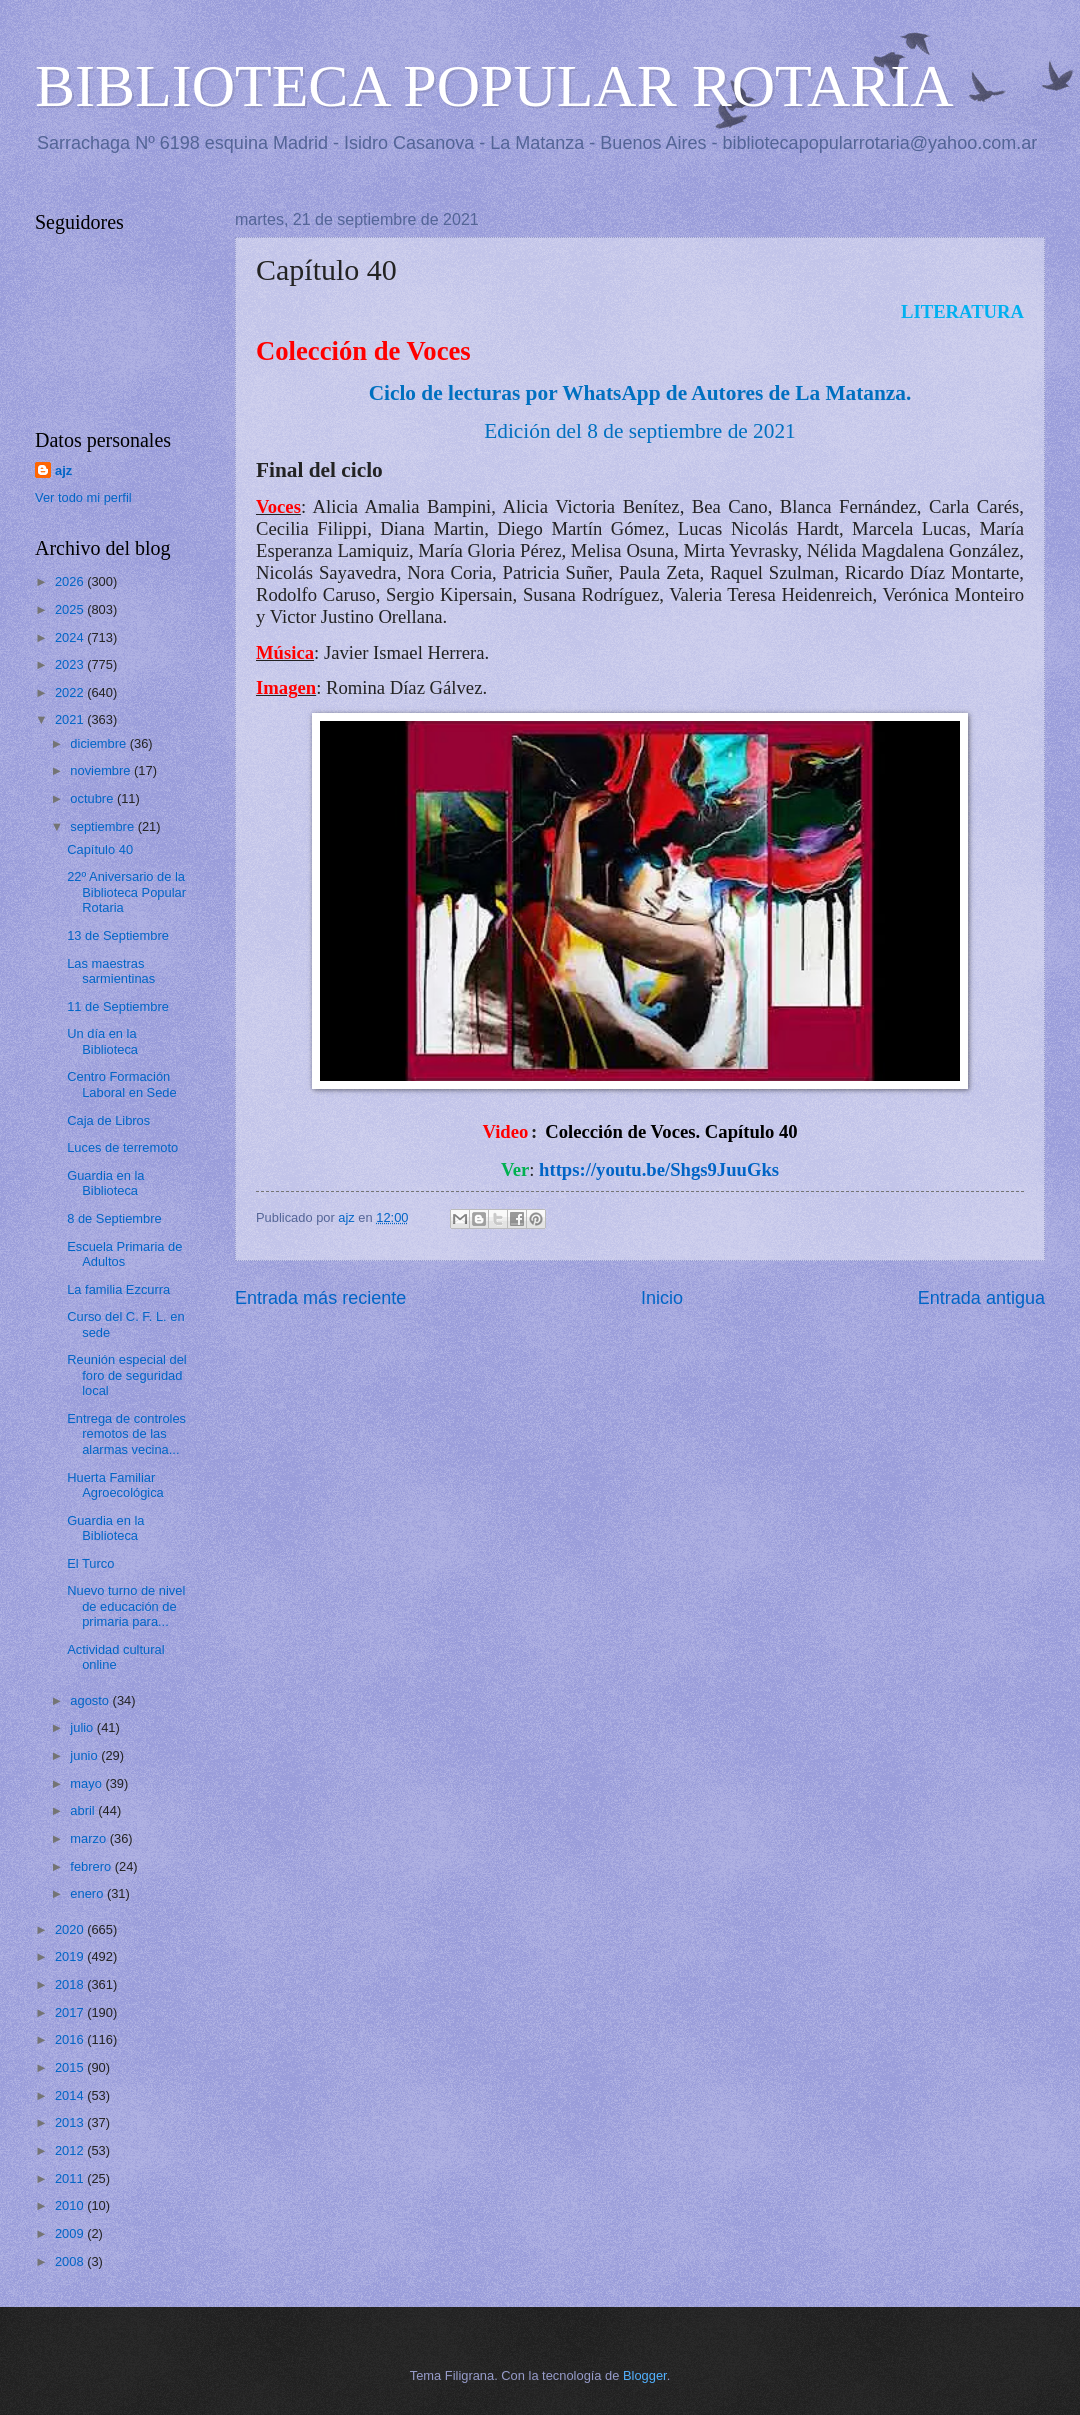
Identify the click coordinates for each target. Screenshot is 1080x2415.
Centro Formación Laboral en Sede (122, 1084)
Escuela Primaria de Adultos (124, 1254)
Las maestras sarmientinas (111, 971)
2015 (71, 2067)
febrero (92, 1866)
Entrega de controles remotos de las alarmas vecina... (126, 1434)
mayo (87, 1783)
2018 (71, 1984)
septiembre (103, 826)
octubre (93, 798)
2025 (71, 609)
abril (84, 1810)
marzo (89, 1838)
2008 (71, 2261)
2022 (71, 692)
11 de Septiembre (118, 1006)
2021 (71, 719)
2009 (71, 2233)
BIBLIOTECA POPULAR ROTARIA (494, 86)
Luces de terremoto (122, 1147)
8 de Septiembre (114, 1218)
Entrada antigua (981, 1298)
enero (88, 1893)
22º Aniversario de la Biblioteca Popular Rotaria (126, 892)
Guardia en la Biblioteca (105, 1183)
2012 (71, 2150)
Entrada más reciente (320, 1298)
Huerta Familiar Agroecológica (115, 1485)
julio (83, 1727)
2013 (71, 2122)
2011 (71, 2178)
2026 (71, 581)
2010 (71, 2205)
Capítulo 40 (100, 849)
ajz (63, 470)
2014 (71, 2095)
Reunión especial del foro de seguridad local (127, 1375)
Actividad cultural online (115, 1657)
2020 (71, 1929)
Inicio (662, 1298)
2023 (71, 664)
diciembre (99, 743)
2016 (71, 2039)
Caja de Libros (108, 1120)
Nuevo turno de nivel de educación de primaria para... (126, 1606)
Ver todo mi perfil (83, 497)
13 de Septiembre (118, 935)
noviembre (102, 770)
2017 (71, 2012)
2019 (71, 1956)
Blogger (645, 2375)
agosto (91, 1700)
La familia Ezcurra (118, 1289)
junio (85, 1755)
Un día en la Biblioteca (102, 1041)
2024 (71, 637)
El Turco (90, 1563)
